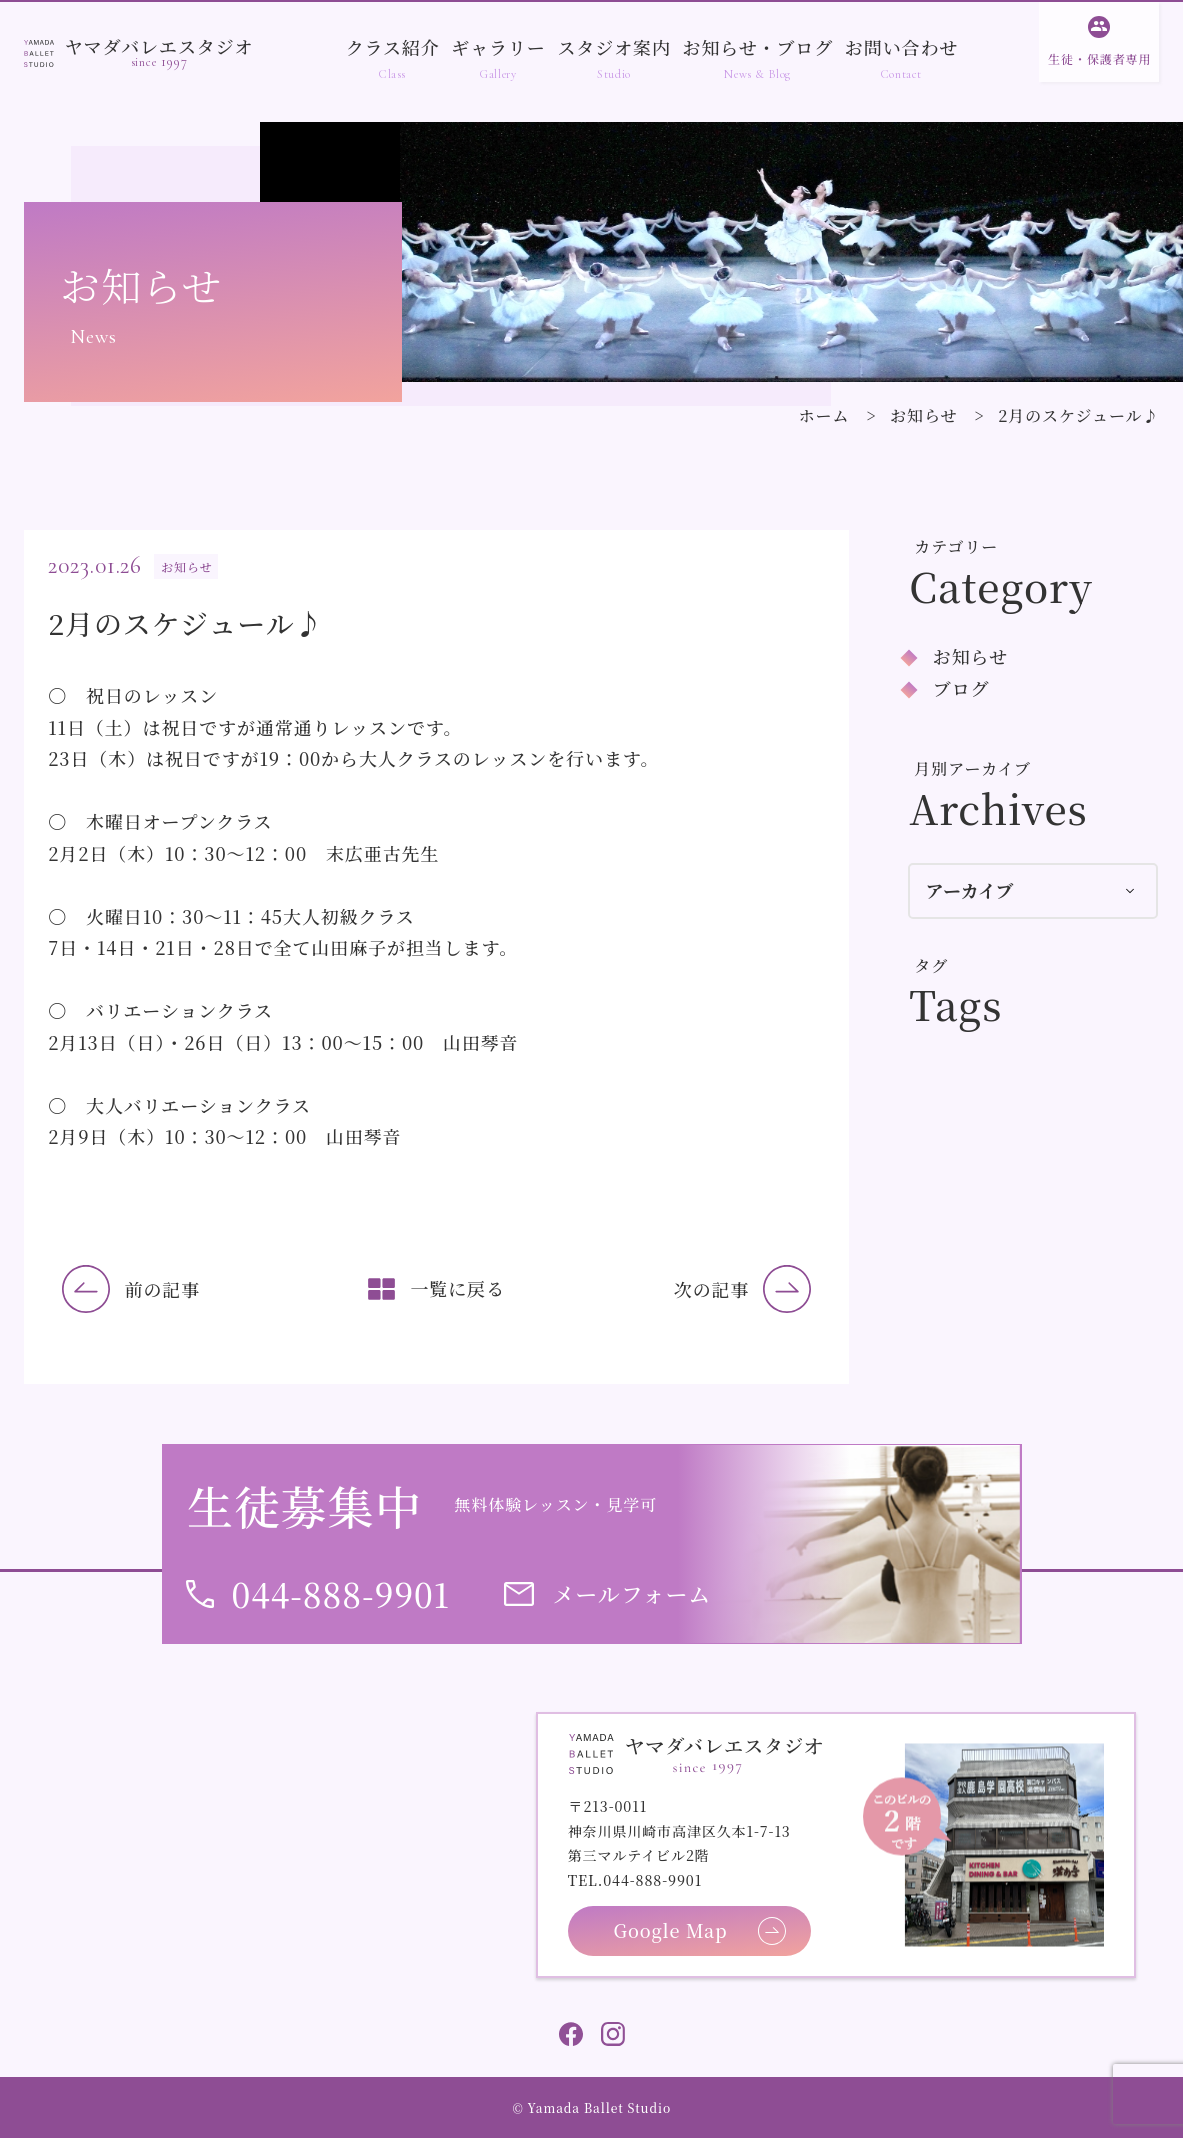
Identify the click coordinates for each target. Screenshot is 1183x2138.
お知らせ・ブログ (758, 47)
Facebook (571, 2034)
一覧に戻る (457, 1288)
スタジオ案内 (613, 47)
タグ (931, 965)
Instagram (613, 2034)
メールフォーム (631, 1593)
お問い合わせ (901, 47)
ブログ (961, 688)
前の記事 (163, 1289)
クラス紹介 (393, 47)
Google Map (671, 1930)
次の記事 (712, 1289)
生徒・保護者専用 (1099, 58)
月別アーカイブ (972, 768)
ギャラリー (498, 47)
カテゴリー (956, 546)
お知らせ (923, 415)
